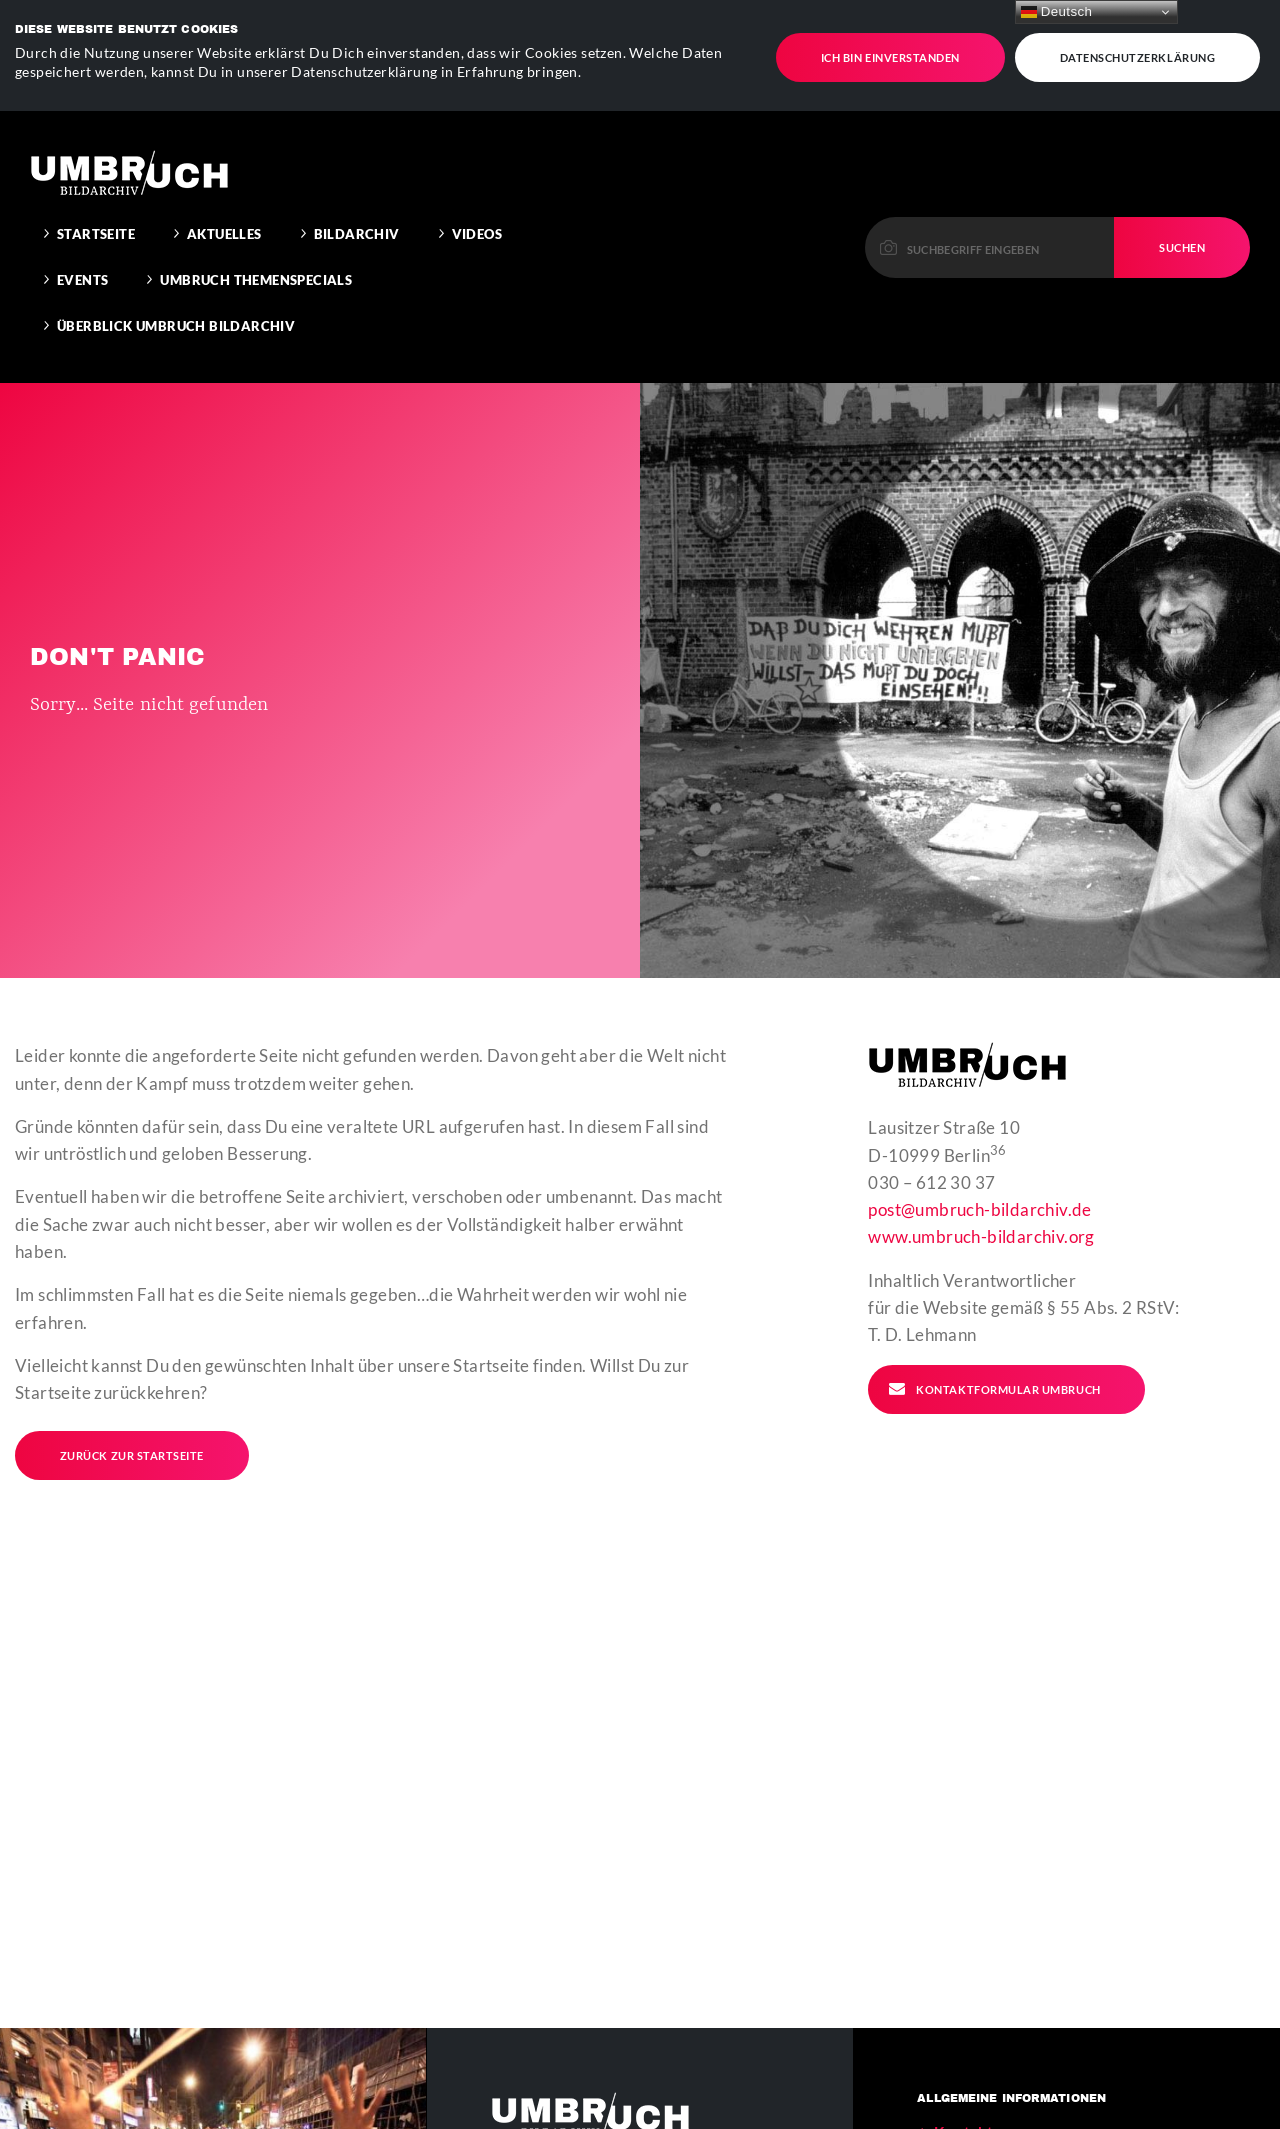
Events (82, 236)
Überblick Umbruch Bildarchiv (176, 282)
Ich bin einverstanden (890, 48)
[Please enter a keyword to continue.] (990, 202)
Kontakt (963, 2087)
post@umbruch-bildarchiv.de (979, 1164)
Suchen (1182, 202)
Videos (477, 190)
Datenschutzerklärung (1138, 48)
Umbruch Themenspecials (256, 236)
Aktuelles (224, 190)
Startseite (96, 190)
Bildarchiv (357, 190)
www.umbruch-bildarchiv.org (981, 1192)
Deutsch (1057, 12)
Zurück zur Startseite (132, 1410)
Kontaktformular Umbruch (994, 1344)
